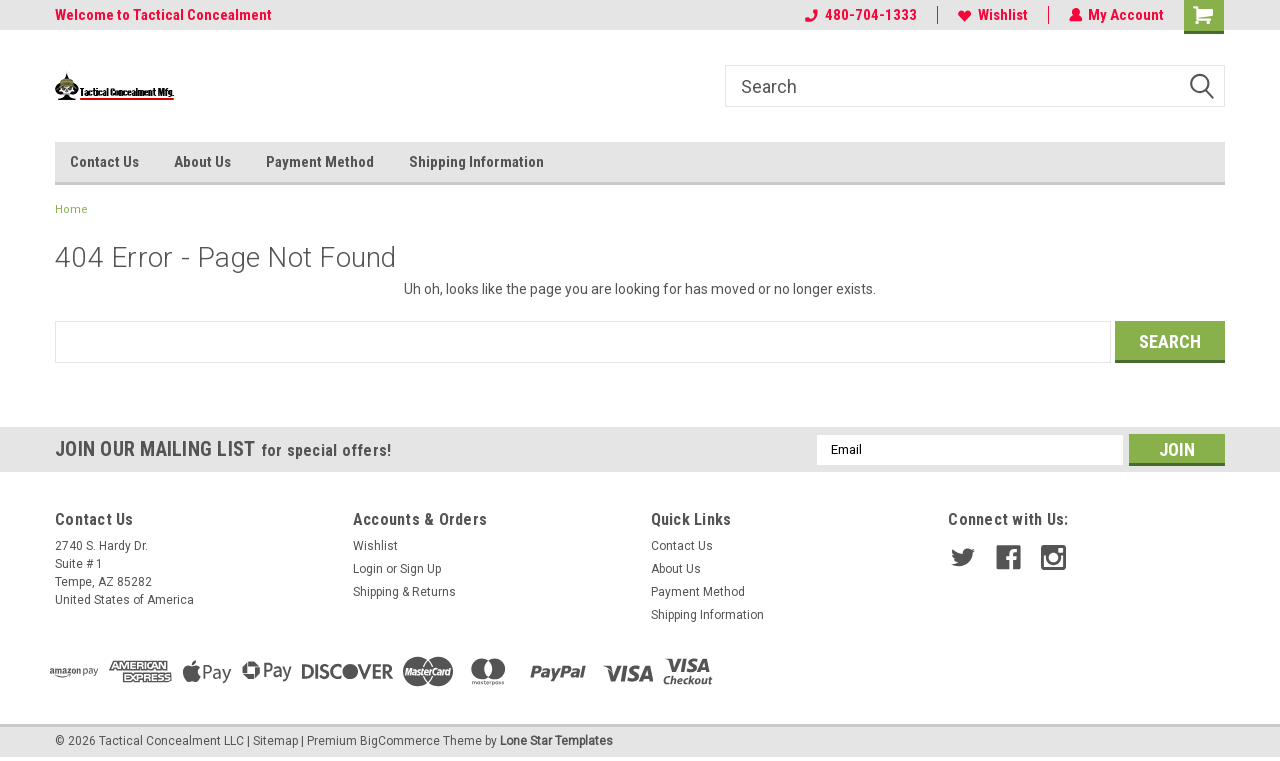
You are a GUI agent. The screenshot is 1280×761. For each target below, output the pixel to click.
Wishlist (992, 15)
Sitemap (275, 741)
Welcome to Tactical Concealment (163, 15)
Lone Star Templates (556, 741)
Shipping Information (476, 162)
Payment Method (320, 162)
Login (368, 569)
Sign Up (420, 569)
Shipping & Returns (404, 592)
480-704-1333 (860, 15)
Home (71, 209)
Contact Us (104, 162)
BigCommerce (400, 741)
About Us (202, 162)
